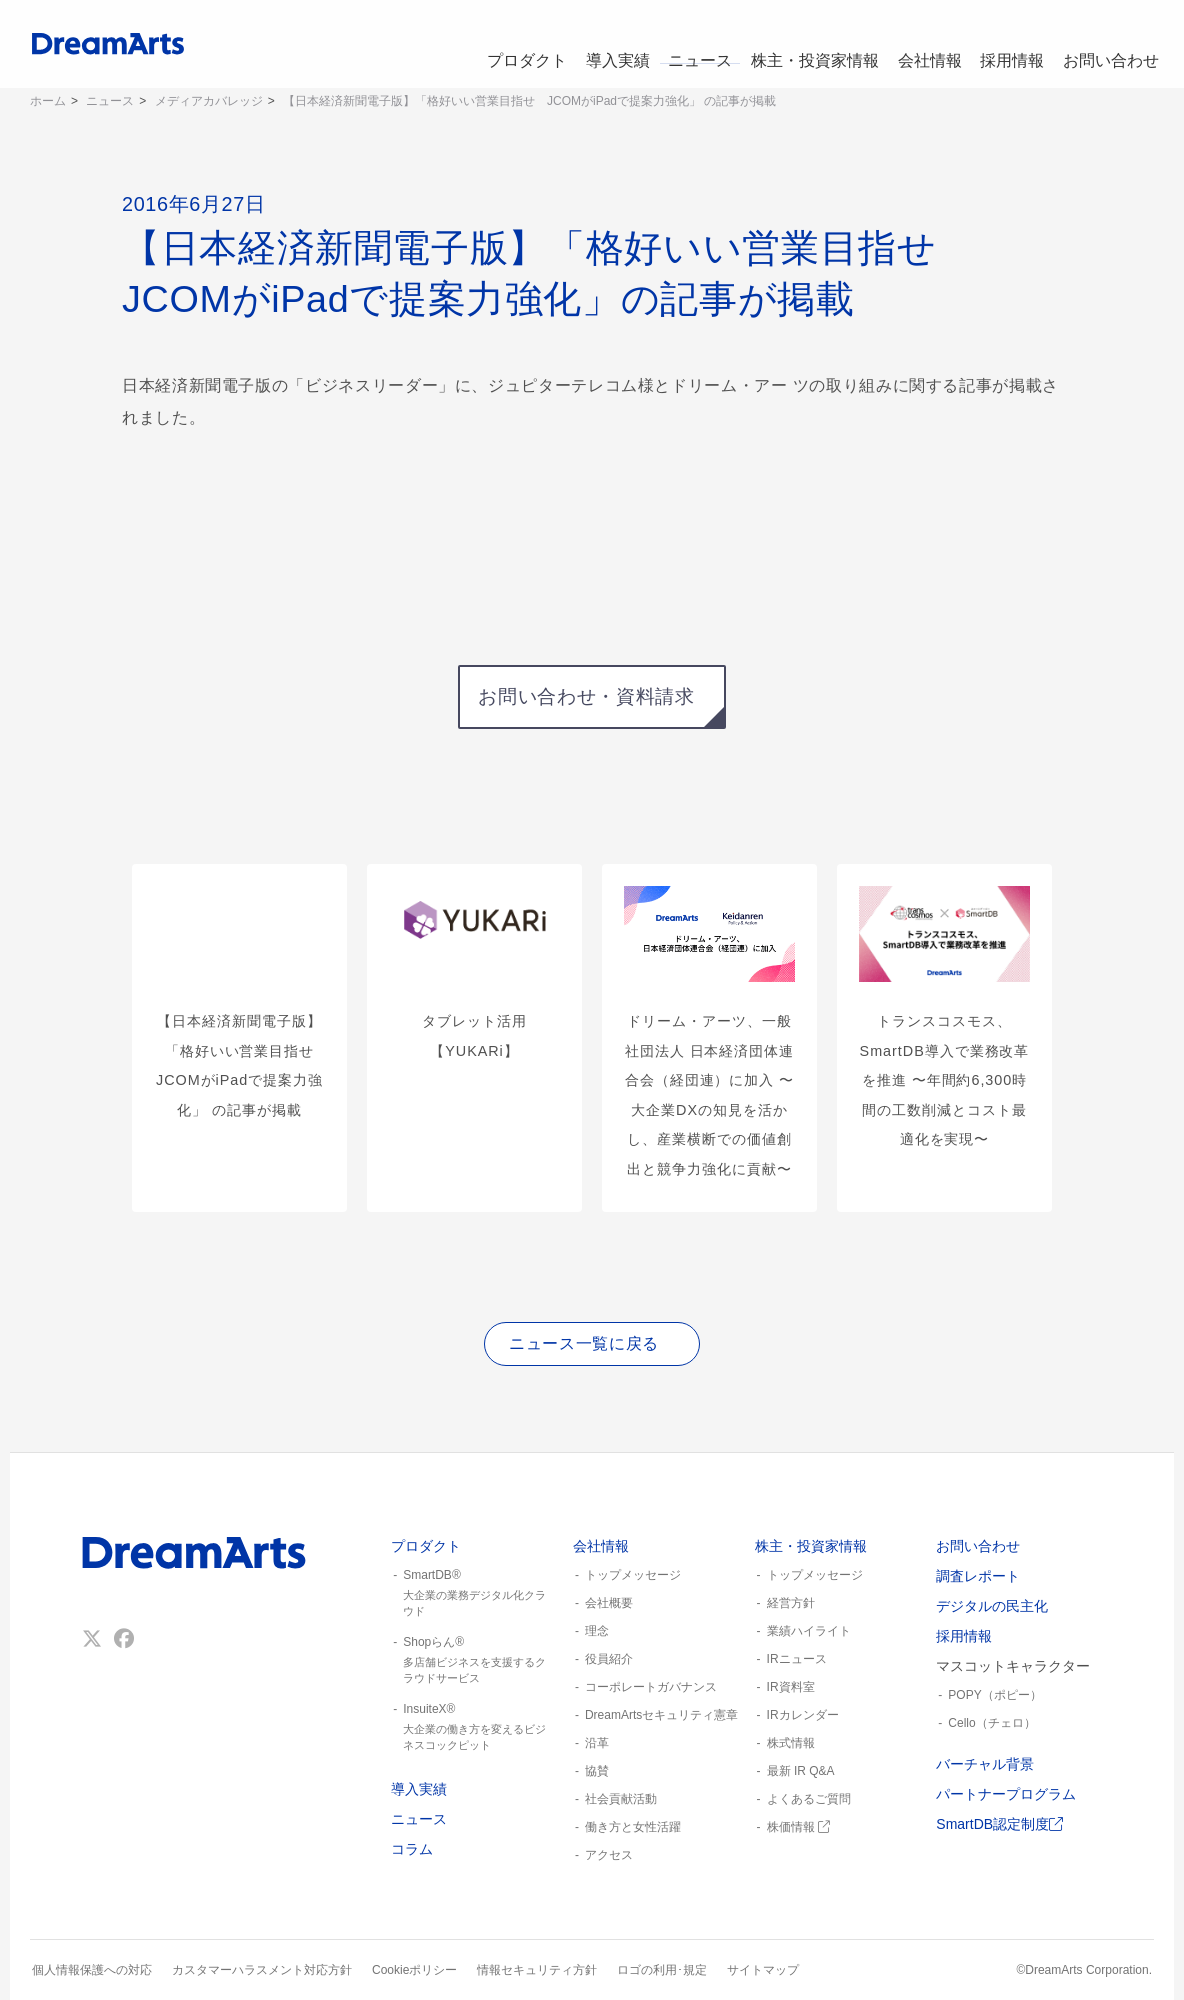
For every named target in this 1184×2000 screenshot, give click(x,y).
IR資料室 (791, 1687)
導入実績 (600, 44)
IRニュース (797, 1659)
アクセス (609, 1855)
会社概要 (609, 1603)
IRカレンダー (803, 1715)
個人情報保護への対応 (92, 1970)
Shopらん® (474, 1661)
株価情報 (798, 1827)
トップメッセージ (633, 1575)
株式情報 (791, 1743)
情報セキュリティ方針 (537, 1970)
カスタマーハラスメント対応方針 (262, 1970)
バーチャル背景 (985, 1764)
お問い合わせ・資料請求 (586, 696)
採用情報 (1008, 44)
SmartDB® (474, 1594)
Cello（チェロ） (991, 1723)
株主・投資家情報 (804, 44)
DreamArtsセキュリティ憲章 (661, 1715)
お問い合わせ (1110, 44)
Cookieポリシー (414, 1970)
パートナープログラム (1006, 1794)
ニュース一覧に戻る (584, 1343)
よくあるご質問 (809, 1799)
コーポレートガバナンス (651, 1687)
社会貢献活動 (621, 1799)
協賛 (597, 1771)
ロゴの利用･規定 (662, 1970)
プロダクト (505, 44)
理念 (597, 1631)
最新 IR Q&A (801, 1771)
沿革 (597, 1743)
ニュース (688, 44)
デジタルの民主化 (992, 1606)
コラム (412, 1849)
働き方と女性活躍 (633, 1827)
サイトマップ (763, 1970)
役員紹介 (609, 1659)
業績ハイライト (809, 1631)
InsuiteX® (474, 1728)
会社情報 (920, 44)
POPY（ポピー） (994, 1695)
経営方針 (791, 1603)
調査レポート (978, 1576)
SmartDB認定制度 (999, 1824)
